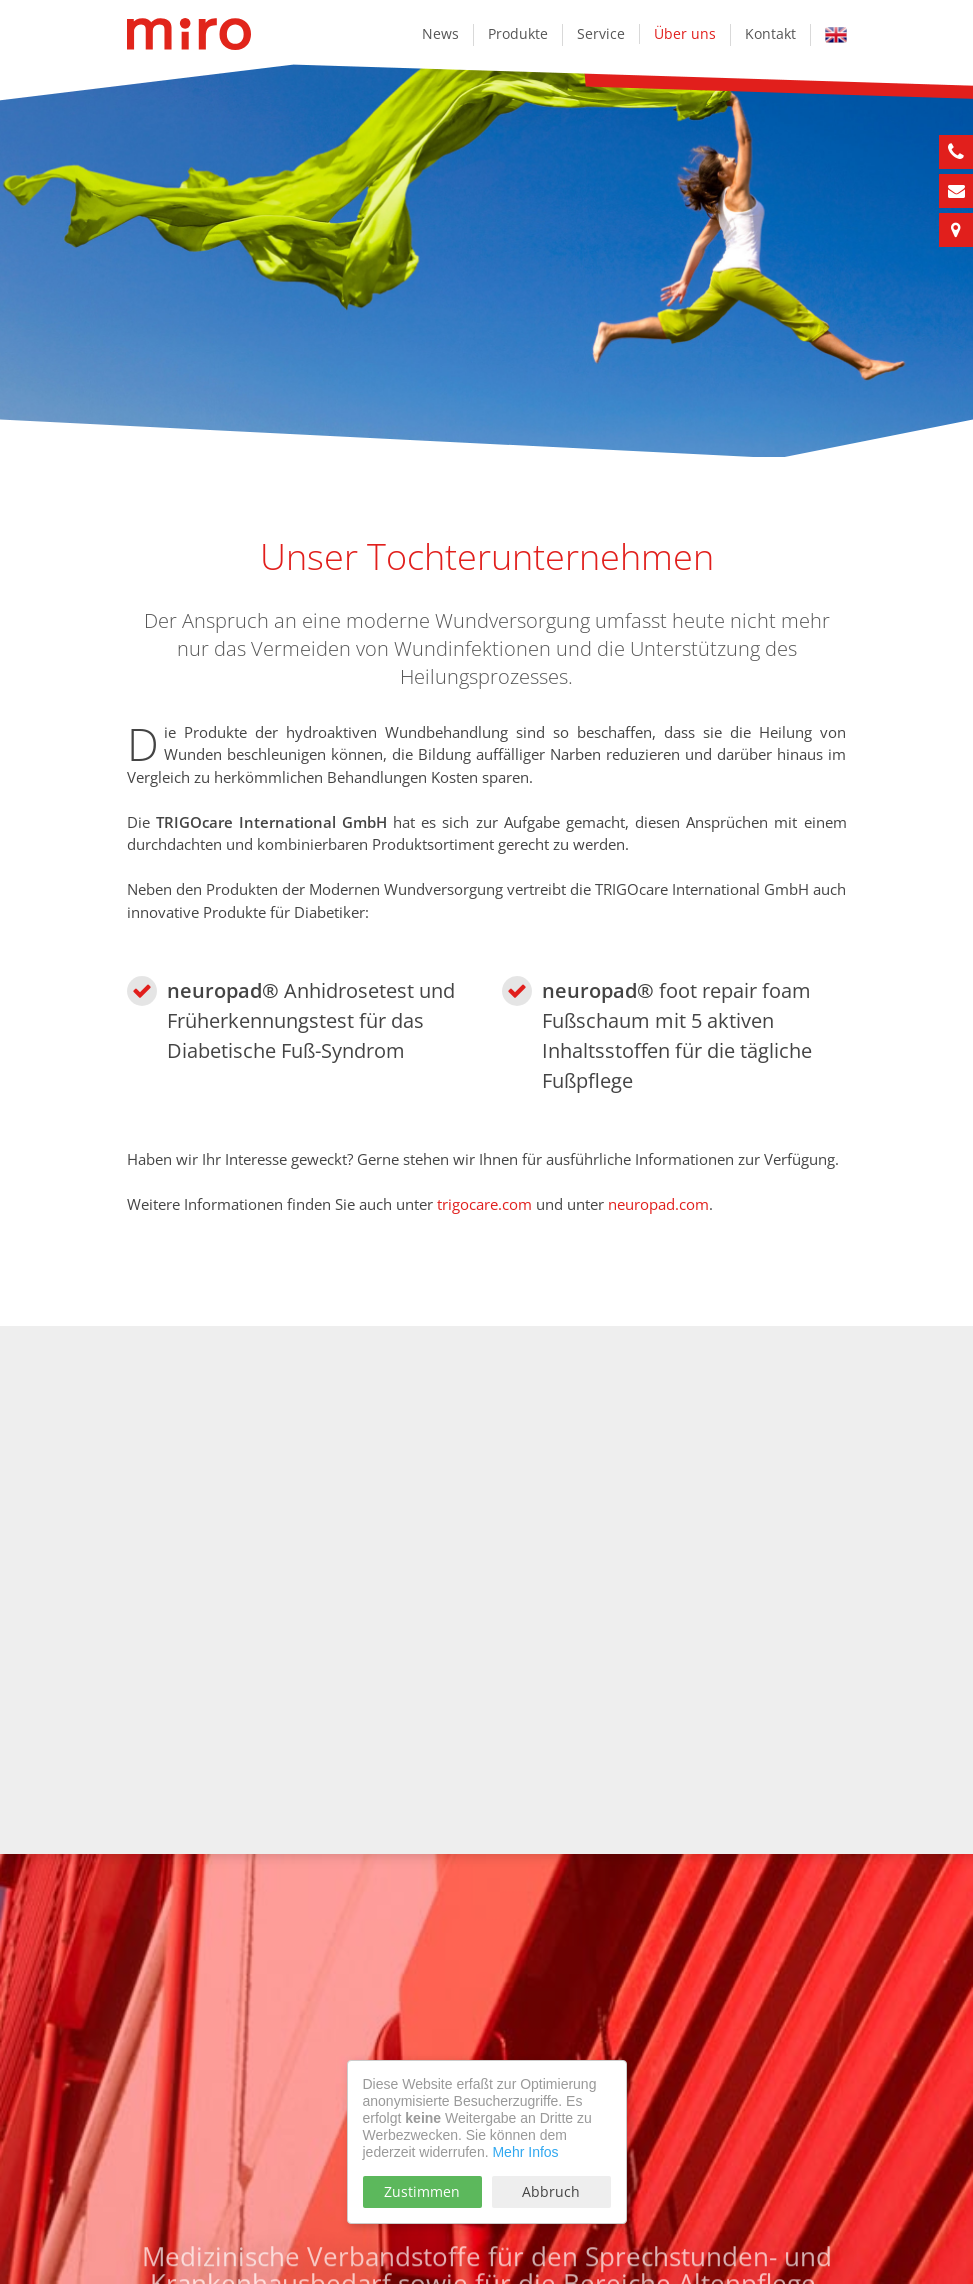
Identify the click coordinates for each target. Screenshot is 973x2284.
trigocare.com (484, 1204)
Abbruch (551, 2191)
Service (601, 33)
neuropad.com (658, 1204)
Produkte (518, 33)
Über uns (685, 33)
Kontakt (770, 33)
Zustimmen (422, 2191)
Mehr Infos (525, 2152)
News (440, 33)
